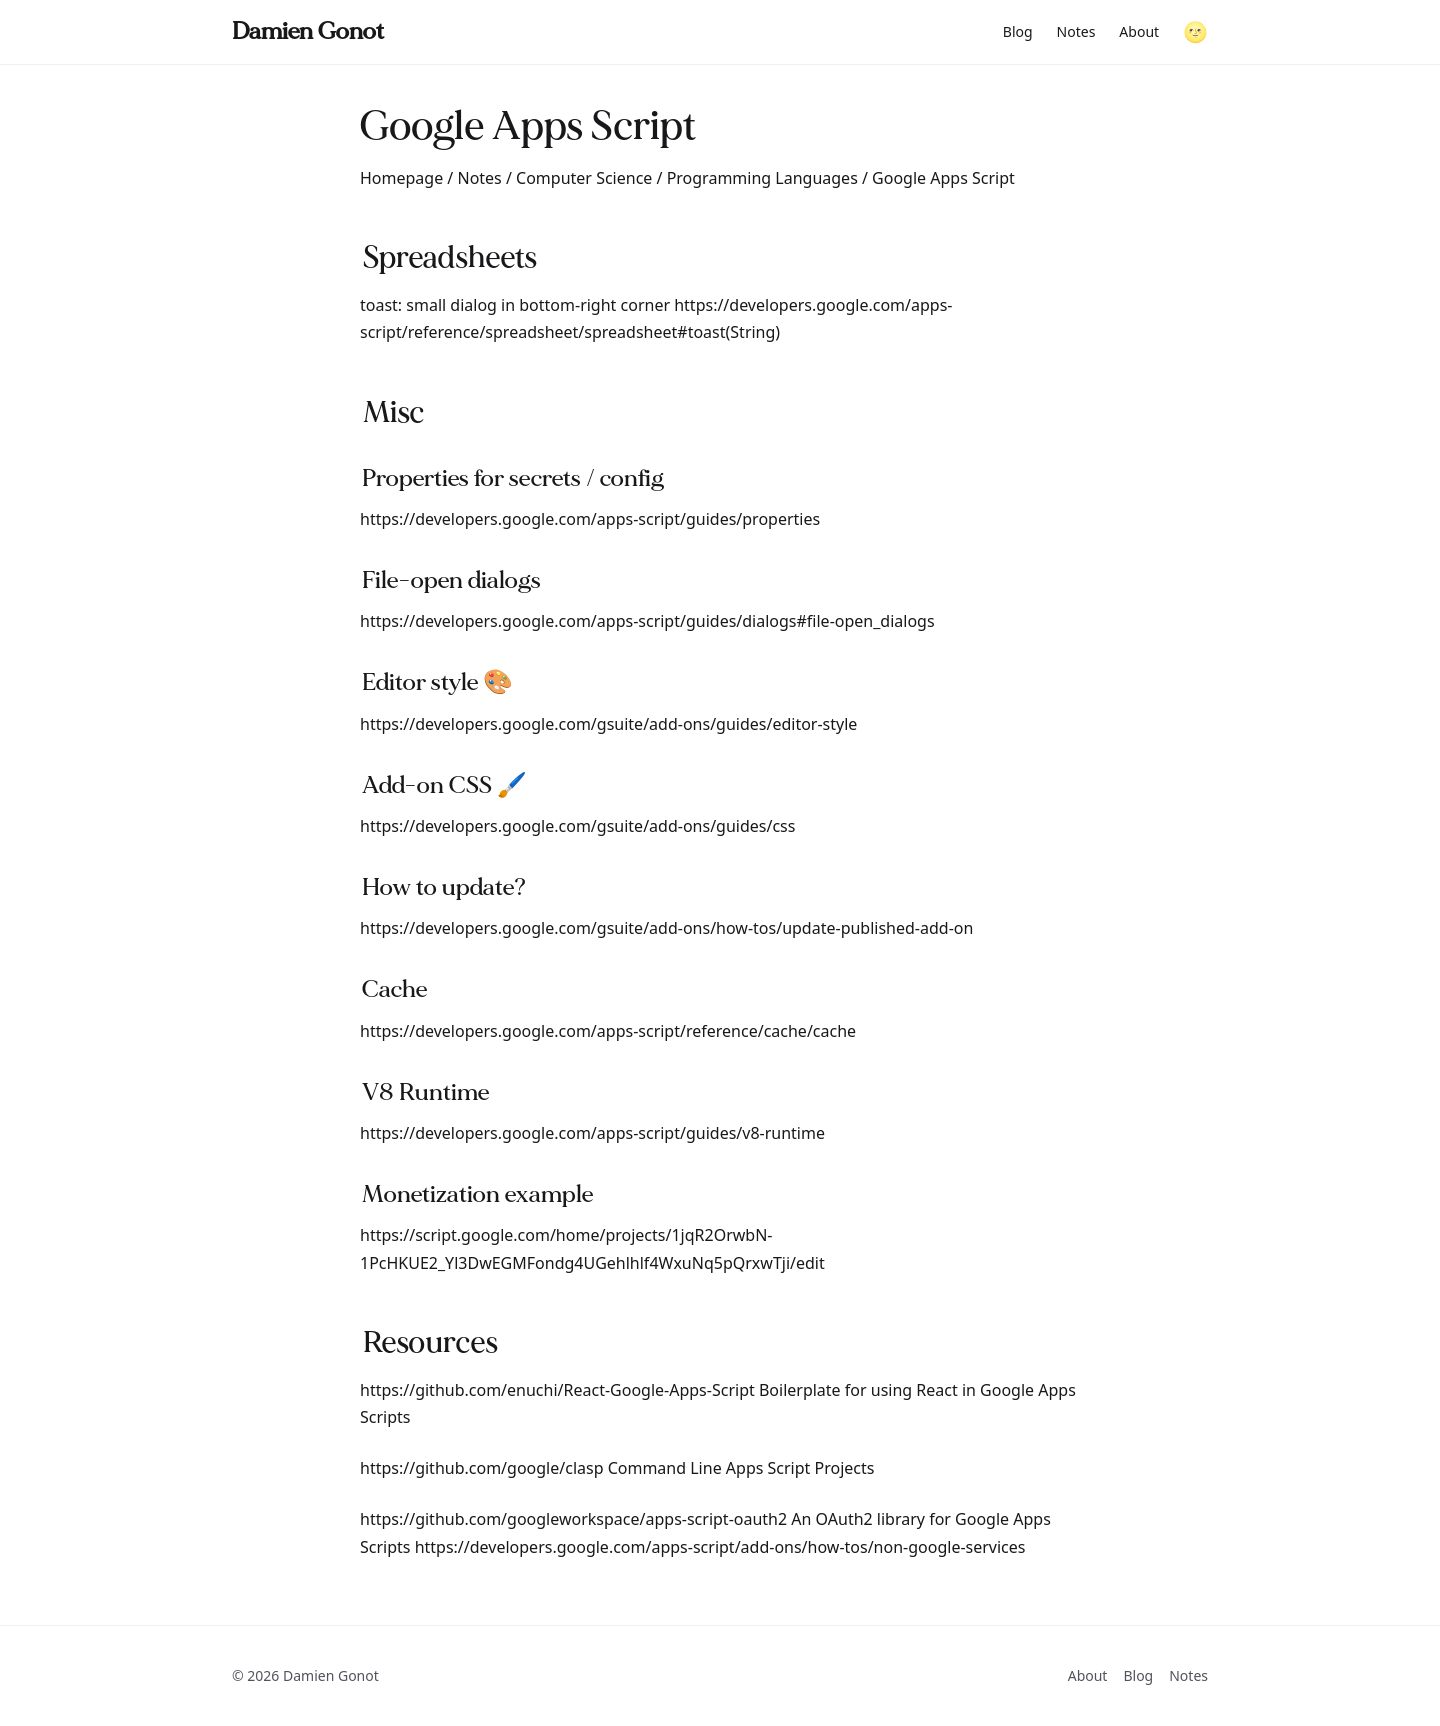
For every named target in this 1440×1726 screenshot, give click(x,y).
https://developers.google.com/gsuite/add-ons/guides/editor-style (608, 724)
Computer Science (584, 178)
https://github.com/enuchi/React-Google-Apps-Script (557, 1390)
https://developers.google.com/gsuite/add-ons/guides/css (577, 826)
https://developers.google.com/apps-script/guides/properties (590, 519)
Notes (1076, 31)
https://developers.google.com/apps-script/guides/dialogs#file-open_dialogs (647, 621)
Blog (1018, 31)
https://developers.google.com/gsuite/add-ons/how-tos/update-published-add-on (666, 928)
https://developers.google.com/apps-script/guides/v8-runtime (592, 1133)
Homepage (401, 178)
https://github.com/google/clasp (482, 1468)
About (1139, 31)
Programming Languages (762, 178)
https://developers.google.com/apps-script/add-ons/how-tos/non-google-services (720, 1547)
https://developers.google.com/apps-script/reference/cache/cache (608, 1031)
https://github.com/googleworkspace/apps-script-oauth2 (573, 1519)
